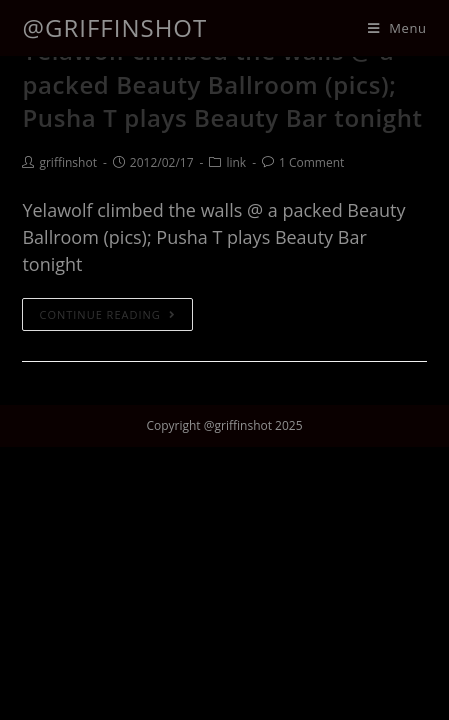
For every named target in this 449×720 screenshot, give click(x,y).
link (236, 162)
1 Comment (311, 162)
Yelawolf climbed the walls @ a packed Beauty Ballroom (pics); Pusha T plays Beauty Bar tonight (222, 84)
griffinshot (67, 162)
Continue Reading (107, 314)
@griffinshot (114, 27)
